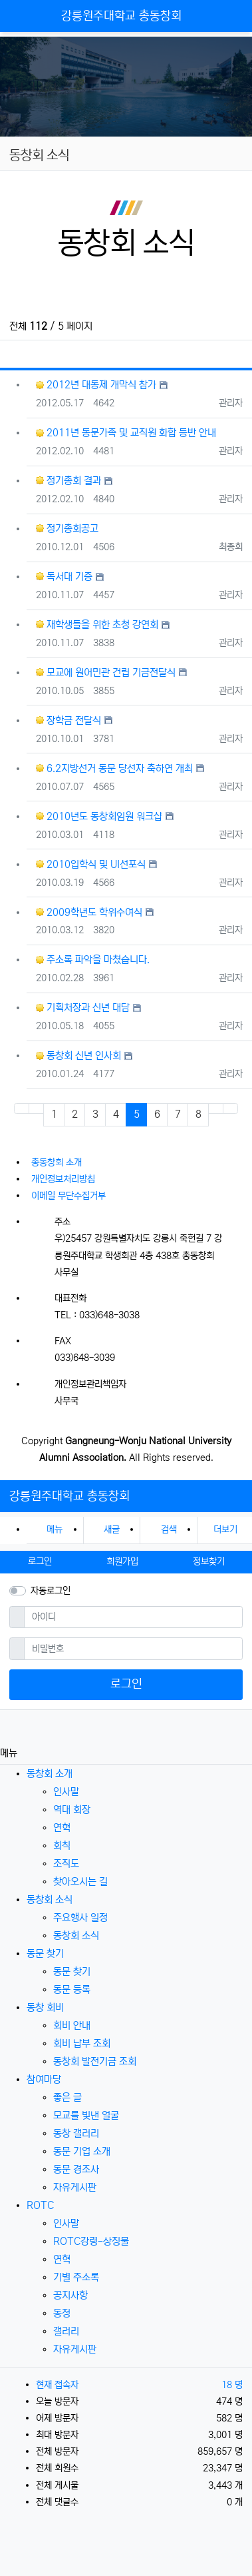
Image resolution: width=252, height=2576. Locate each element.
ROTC (40, 2205)
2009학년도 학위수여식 (89, 912)
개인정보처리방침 (63, 1179)
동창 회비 (45, 2007)
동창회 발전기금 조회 (94, 2061)
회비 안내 (71, 2025)
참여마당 (44, 2079)
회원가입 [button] (122, 1561)
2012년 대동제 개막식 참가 (96, 384)
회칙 (61, 1845)
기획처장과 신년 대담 (83, 1007)
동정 (61, 2313)
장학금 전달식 (68, 720)
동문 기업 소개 (81, 2151)
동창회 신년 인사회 (78, 1055)
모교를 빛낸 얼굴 (86, 2115)
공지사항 (70, 2295)
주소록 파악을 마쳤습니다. (93, 959)
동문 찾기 (45, 1953)
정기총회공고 (67, 528)
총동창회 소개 (56, 1162)
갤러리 (66, 2331)
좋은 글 (67, 2097)
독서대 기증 (64, 576)
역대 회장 (71, 1809)
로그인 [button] (40, 1561)
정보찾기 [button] (209, 1561)
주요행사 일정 (80, 1917)
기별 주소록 (76, 2277)
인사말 (66, 1791)
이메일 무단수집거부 (68, 1195)
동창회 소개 (49, 1773)
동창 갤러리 (76, 2133)
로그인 (126, 1684)
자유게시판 (74, 2187)
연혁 (61, 1827)
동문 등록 (71, 1989)
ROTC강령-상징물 (91, 2241)
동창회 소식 (49, 1899)
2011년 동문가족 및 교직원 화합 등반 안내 (126, 432)
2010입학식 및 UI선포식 (91, 864)
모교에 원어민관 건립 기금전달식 (106, 672)
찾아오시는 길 (80, 1881)
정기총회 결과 (68, 480)
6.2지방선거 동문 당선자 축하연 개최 (114, 768)
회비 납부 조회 (81, 2043)
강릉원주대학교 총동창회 (121, 16)
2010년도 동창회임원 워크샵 (99, 816)
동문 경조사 (76, 2169)
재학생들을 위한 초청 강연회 (97, 624)
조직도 (66, 1863)
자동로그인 (50, 1590)
